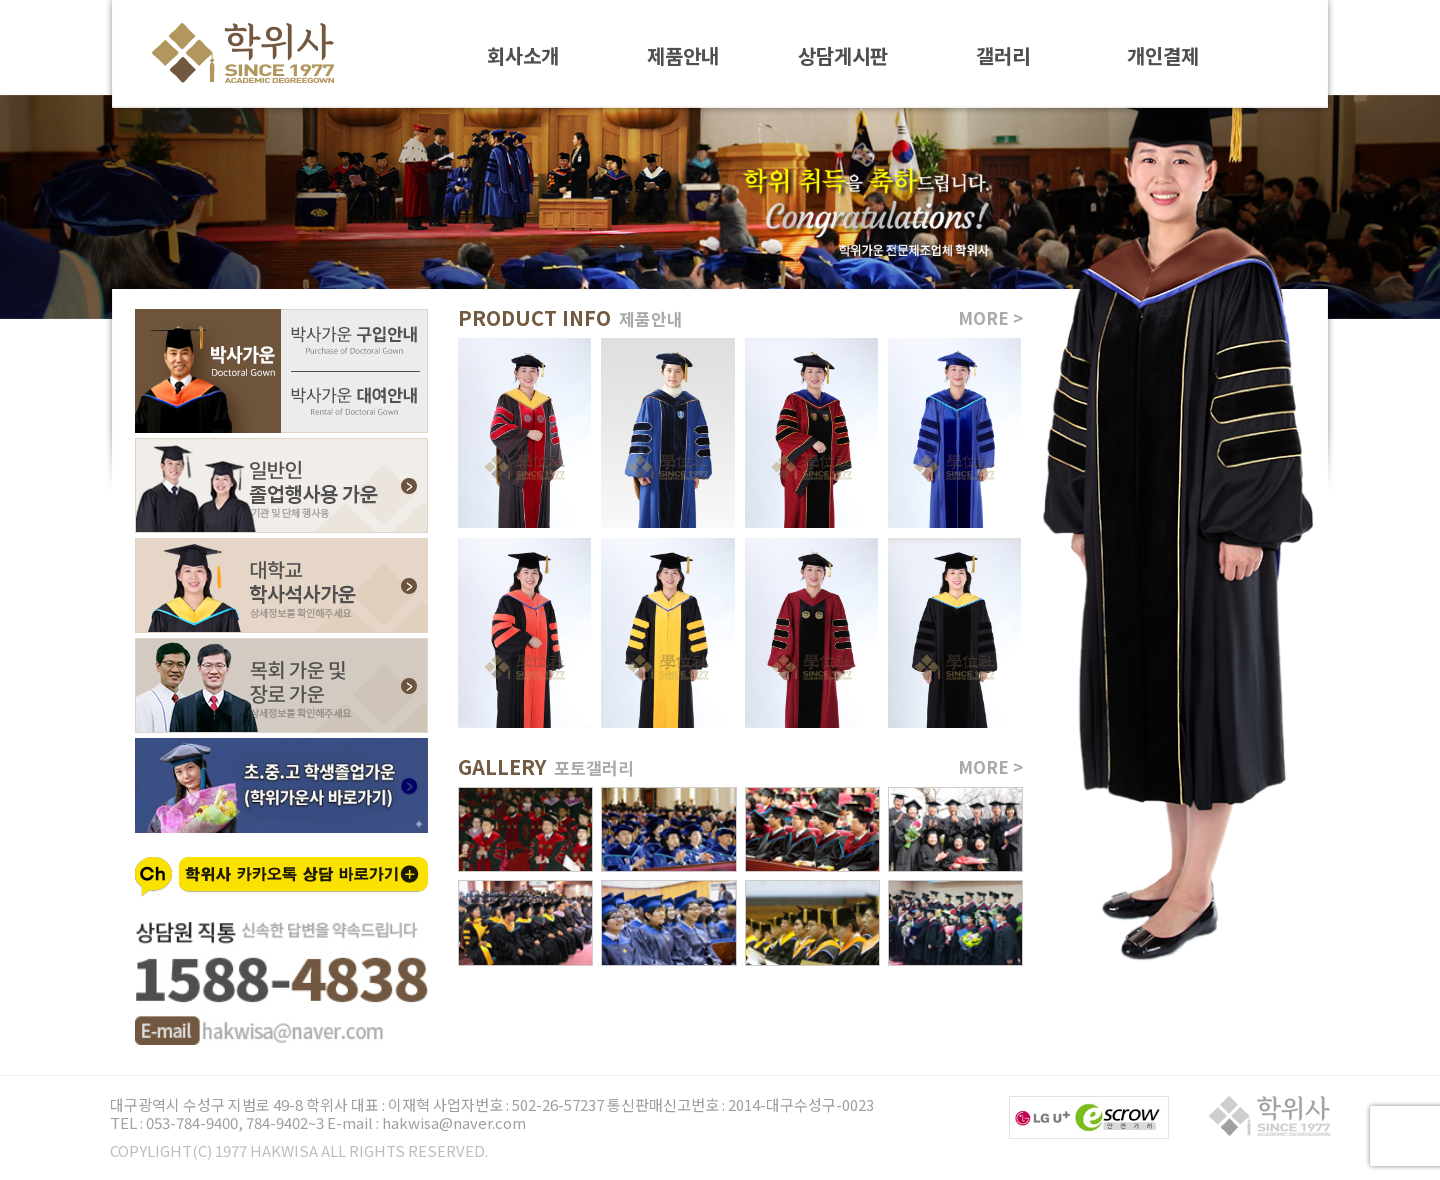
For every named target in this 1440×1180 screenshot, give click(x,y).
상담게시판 (843, 54)
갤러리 (1003, 54)
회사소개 (523, 54)
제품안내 (683, 54)
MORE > (990, 318)
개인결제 (1163, 54)
